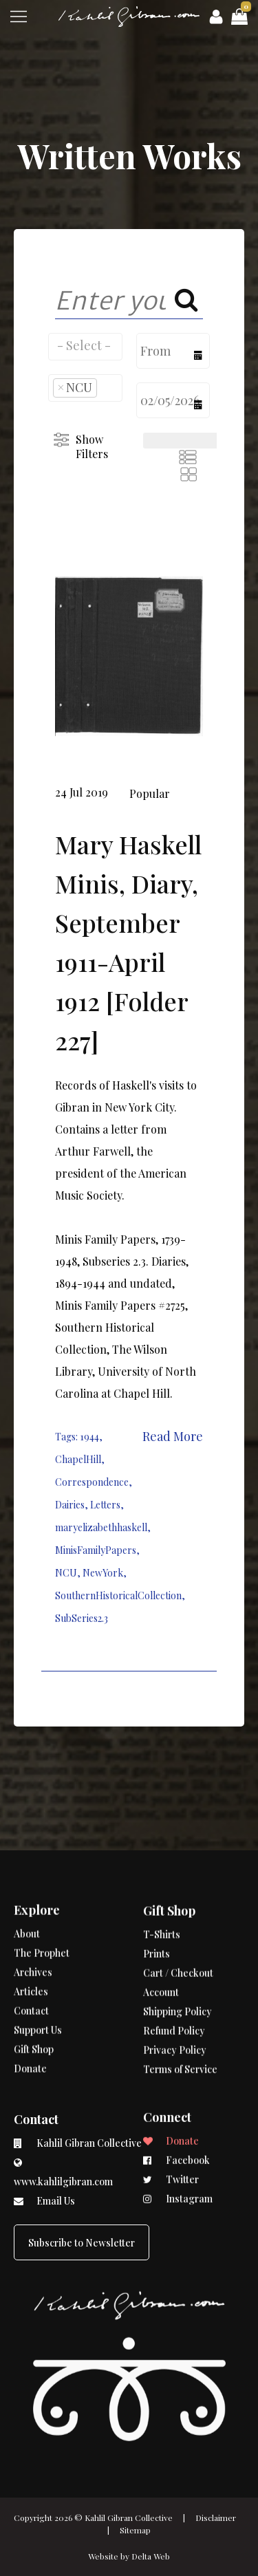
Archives (33, 1936)
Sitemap (135, 2529)
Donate (30, 2032)
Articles (31, 1955)
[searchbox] (85, 345)
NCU (66, 1572)
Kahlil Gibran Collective (129, 2517)
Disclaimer (215, 2517)
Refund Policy (174, 1966)
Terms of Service (180, 2005)
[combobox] (85, 346)
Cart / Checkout (178, 1909)
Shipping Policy (177, 1947)
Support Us (38, 1994)
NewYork (103, 1572)
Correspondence (92, 1482)
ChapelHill (78, 1459)
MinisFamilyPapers (95, 1550)
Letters (105, 1504)
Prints (156, 1889)
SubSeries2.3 (81, 1618)
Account (161, 1928)
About (27, 1898)
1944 (89, 1436)
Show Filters (92, 446)
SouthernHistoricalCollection (118, 1595)
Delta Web (150, 2556)
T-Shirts (161, 1870)
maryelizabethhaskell (101, 1527)
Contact (31, 1975)
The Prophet (41, 1917)
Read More (172, 1436)
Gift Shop (34, 2013)
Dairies (70, 1504)
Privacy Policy (174, 1986)
